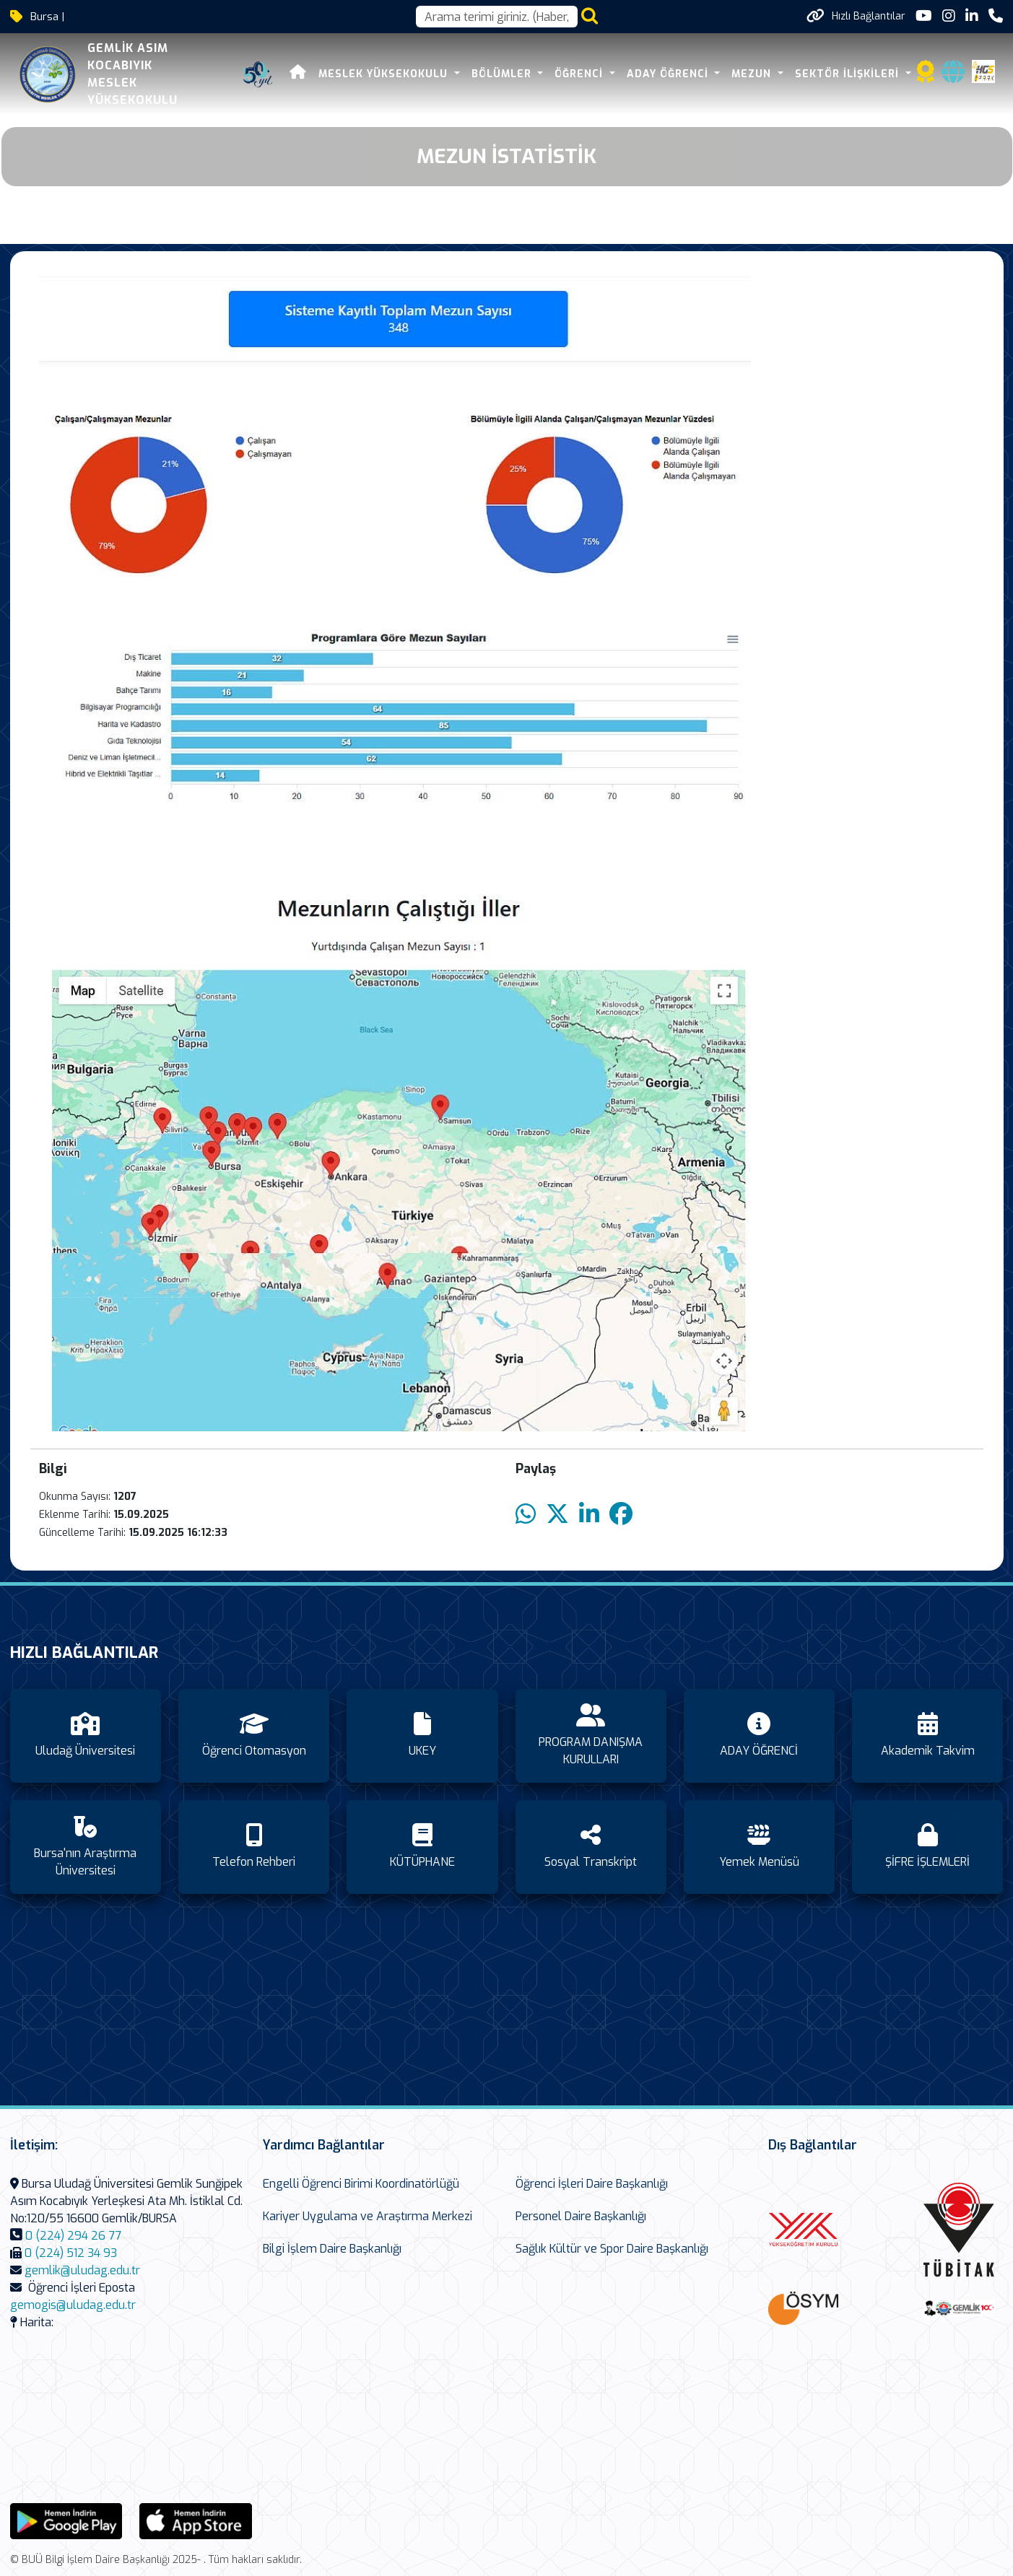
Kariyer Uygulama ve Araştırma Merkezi (367, 2216)
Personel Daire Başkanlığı (581, 2216)
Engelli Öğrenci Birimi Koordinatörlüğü (361, 2183)
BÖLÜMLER (503, 74)
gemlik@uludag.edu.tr (82, 2270)
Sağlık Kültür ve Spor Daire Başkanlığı (612, 2248)
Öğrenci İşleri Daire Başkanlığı (592, 2183)
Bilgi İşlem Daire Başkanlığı (332, 2248)
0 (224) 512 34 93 (71, 2253)
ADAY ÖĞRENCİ (669, 74)
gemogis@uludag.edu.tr (73, 2305)
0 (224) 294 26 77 (73, 2235)
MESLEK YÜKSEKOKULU (384, 74)
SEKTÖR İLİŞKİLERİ (849, 74)
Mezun (753, 74)
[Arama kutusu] (497, 16)
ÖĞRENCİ (581, 74)
